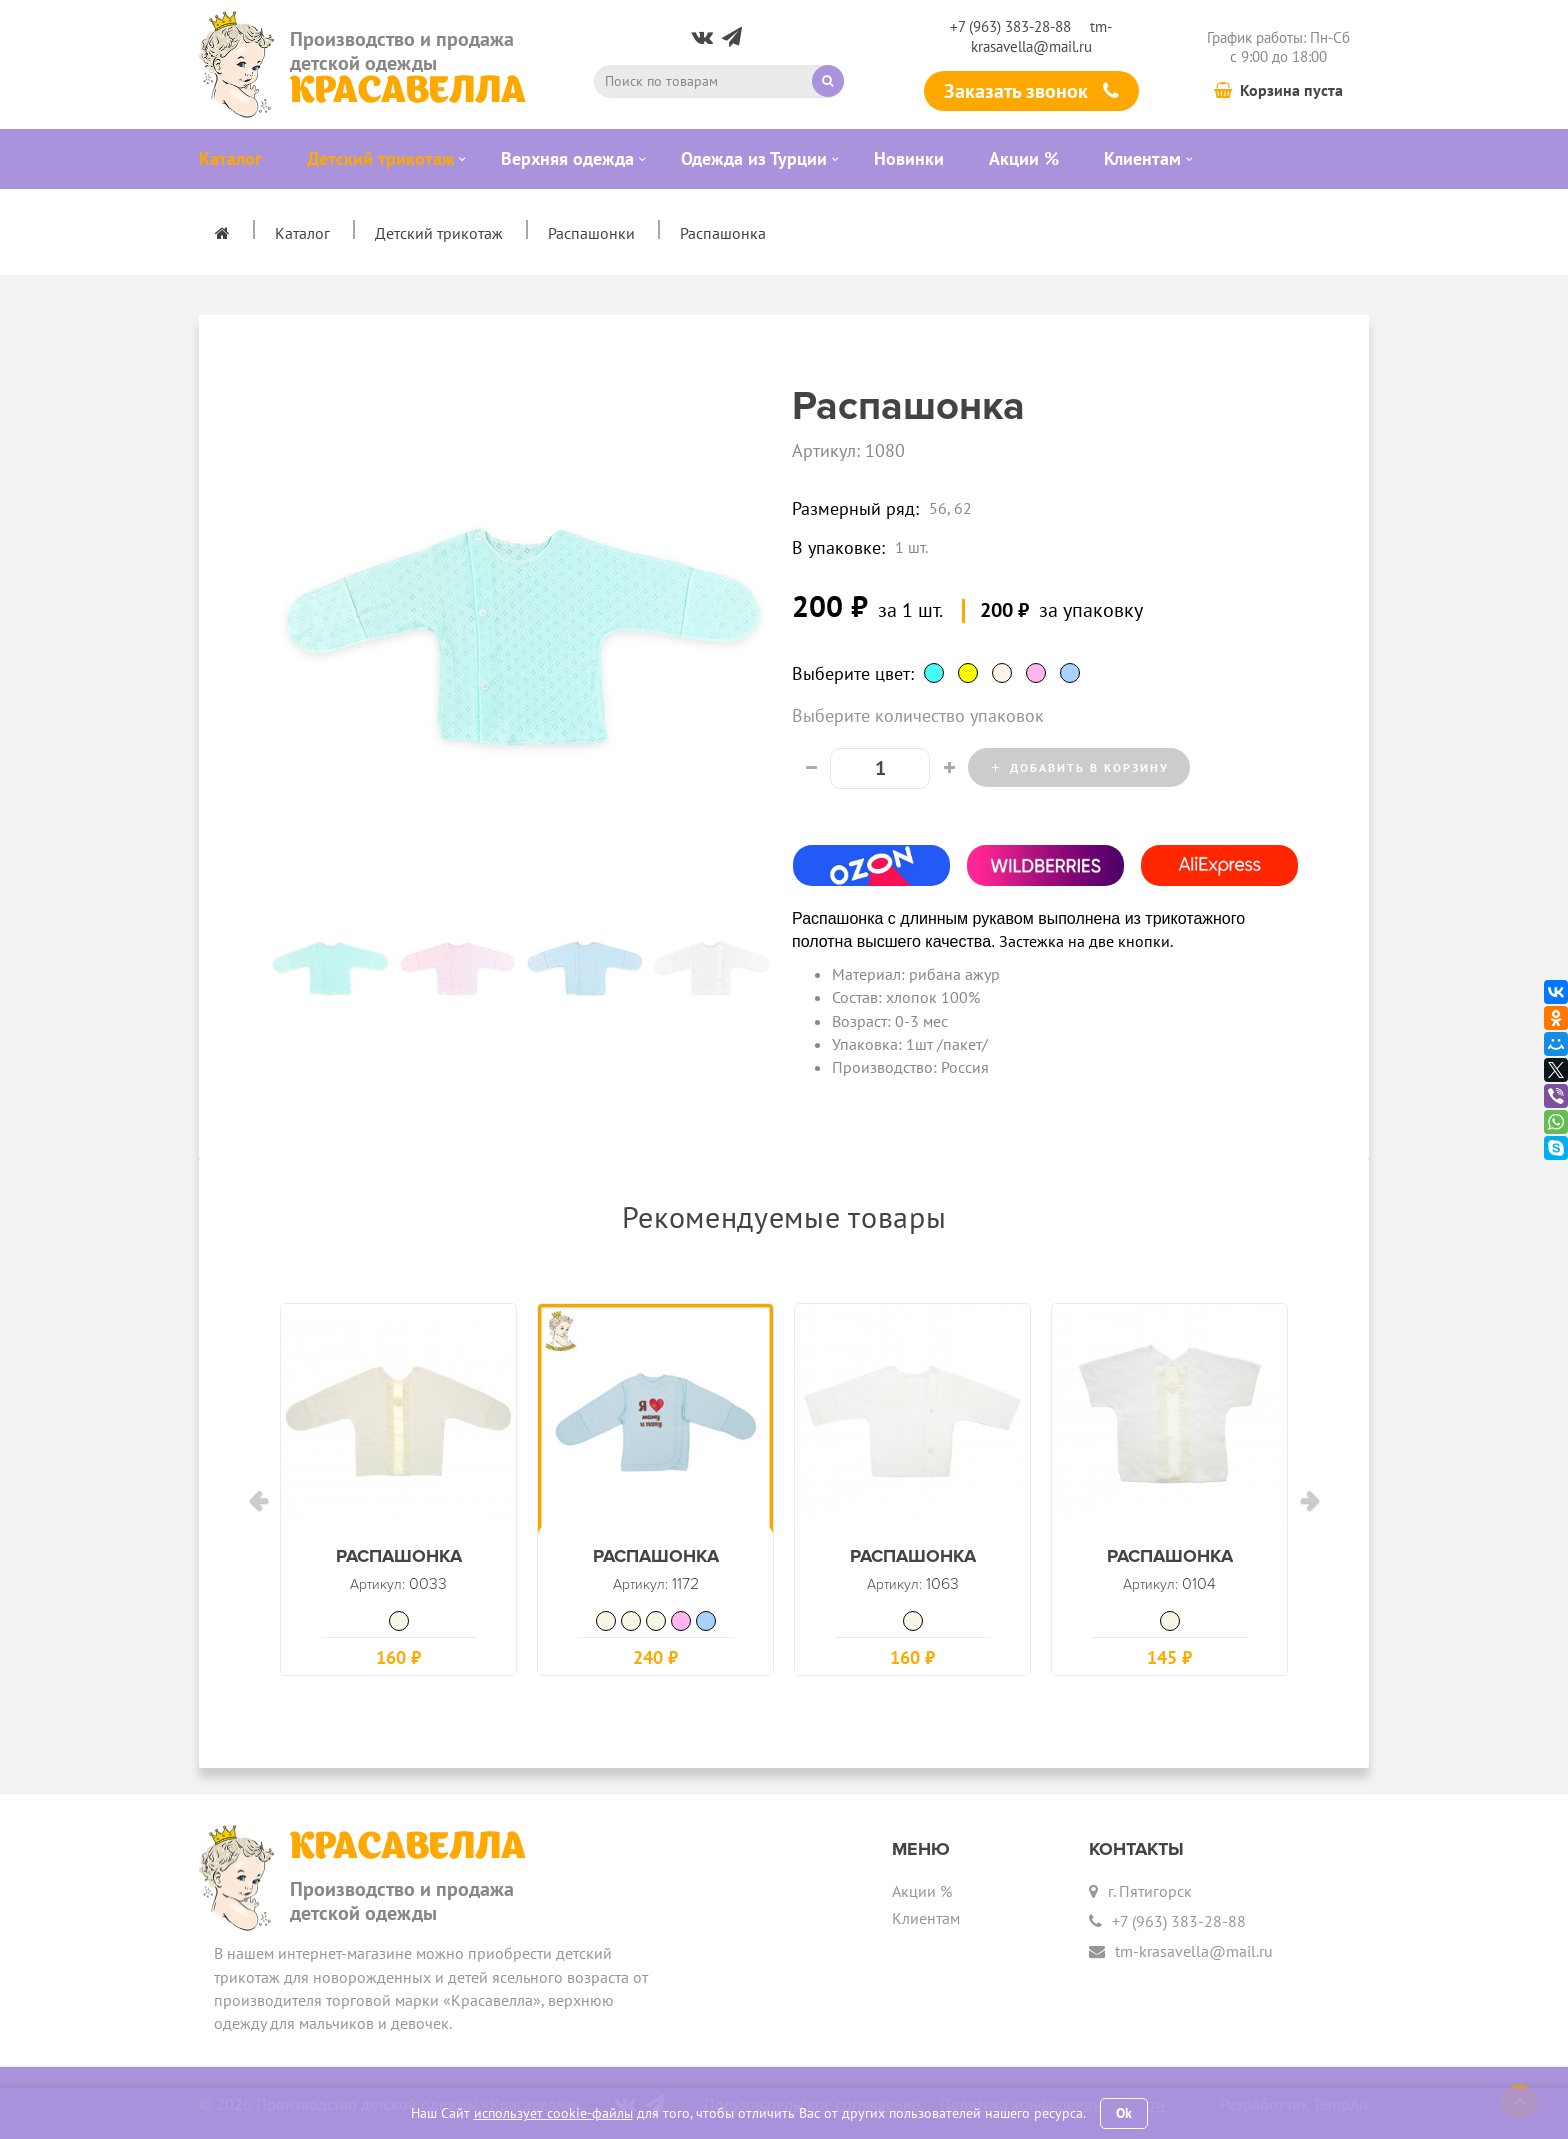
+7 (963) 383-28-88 (1010, 26)
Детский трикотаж (439, 233)
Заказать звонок (1031, 91)
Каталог (302, 233)
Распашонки (591, 233)
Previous (254, 968)
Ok (1124, 2113)
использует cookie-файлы (553, 2113)
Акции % (922, 1887)
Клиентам (926, 1914)
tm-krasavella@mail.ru (1042, 36)
